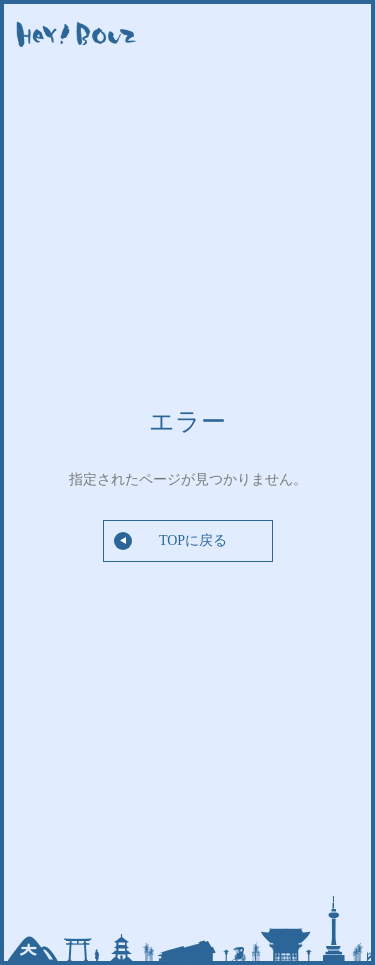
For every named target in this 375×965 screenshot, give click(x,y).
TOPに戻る (171, 541)
